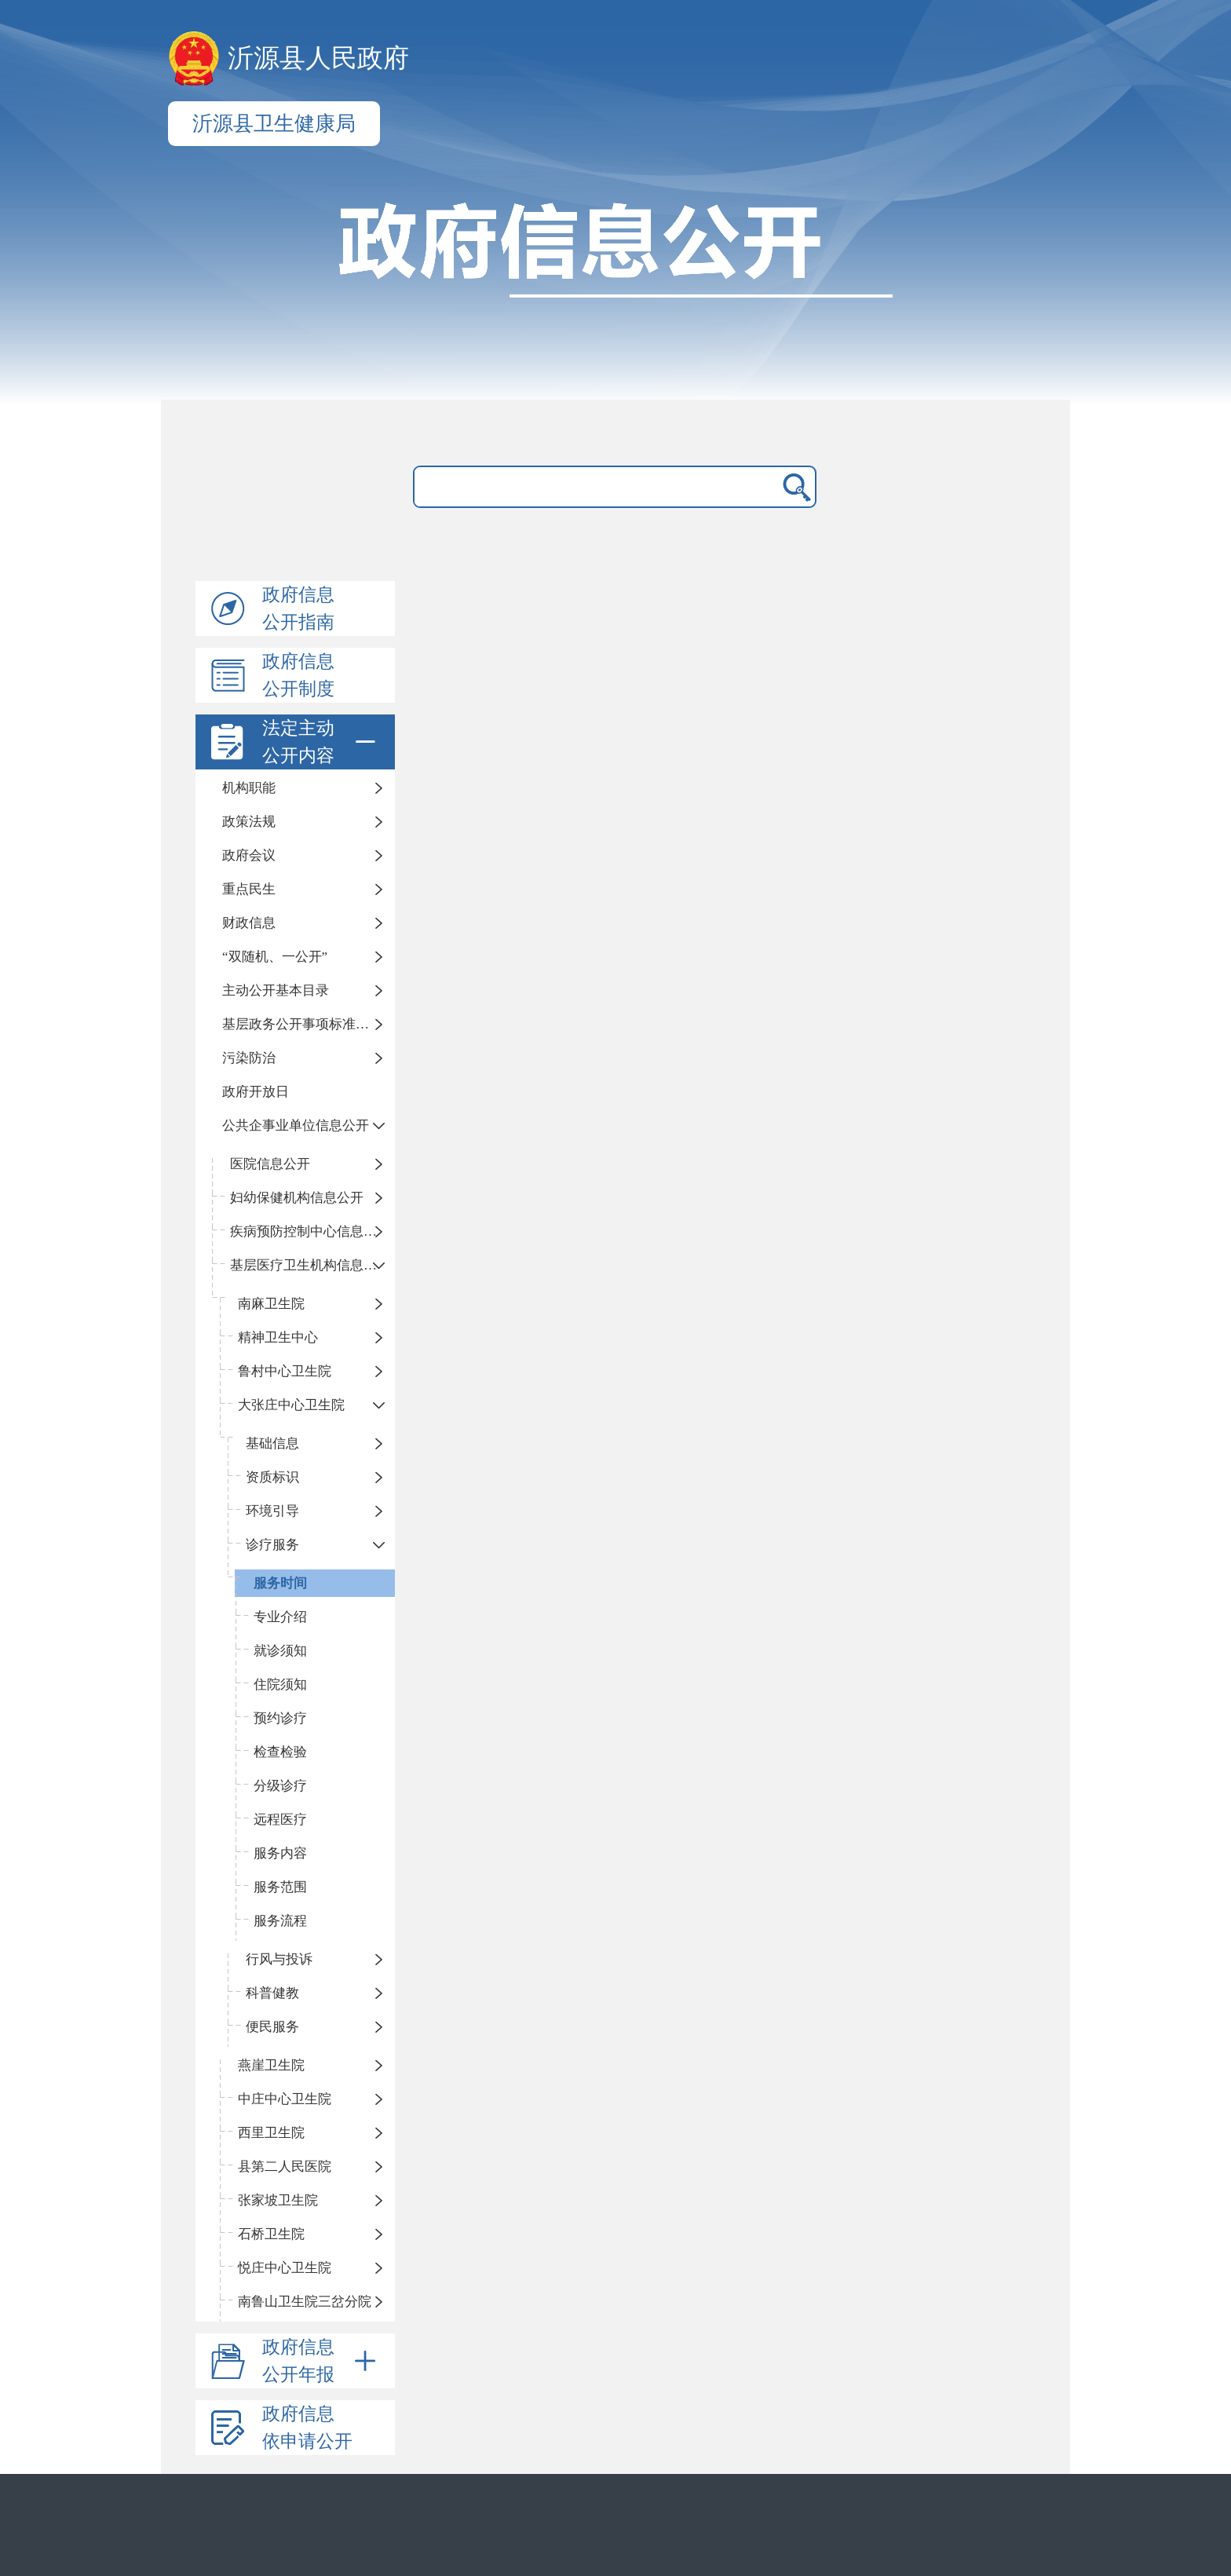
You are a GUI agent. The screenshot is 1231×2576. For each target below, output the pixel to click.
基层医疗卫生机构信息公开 (310, 1265)
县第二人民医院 (284, 2166)
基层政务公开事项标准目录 (302, 1024)
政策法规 (249, 821)
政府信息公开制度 (298, 675)
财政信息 (249, 922)
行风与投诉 (279, 1959)
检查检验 (280, 1752)
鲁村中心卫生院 (284, 1371)
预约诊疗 (280, 1718)
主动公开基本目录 (275, 990)
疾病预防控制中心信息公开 (310, 1231)
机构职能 (249, 787)
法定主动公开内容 (322, 741)
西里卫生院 (271, 2132)
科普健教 (272, 1993)
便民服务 (272, 2026)
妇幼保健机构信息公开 (296, 1197)
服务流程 (280, 1920)
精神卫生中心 (278, 1337)
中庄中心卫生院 (284, 2099)
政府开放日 (255, 1091)
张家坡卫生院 (278, 2200)
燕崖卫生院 (271, 2065)
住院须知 (280, 1684)
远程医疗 (280, 1819)
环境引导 (272, 1511)
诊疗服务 (272, 1544)
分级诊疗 (280, 1785)
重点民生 (249, 889)
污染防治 (249, 1057)
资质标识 (272, 1477)
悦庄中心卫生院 (284, 2267)
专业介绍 (280, 1617)
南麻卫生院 (271, 1303)
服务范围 (280, 1887)
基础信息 (272, 1443)
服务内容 (280, 1853)
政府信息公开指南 (298, 608)
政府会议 (249, 855)
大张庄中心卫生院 (291, 1405)
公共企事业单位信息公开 (295, 1125)
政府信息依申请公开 (307, 2427)
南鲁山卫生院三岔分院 (304, 2301)
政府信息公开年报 (322, 2360)
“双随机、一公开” (274, 956)
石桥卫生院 (271, 2234)
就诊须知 (280, 1650)
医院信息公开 (270, 1163)
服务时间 (280, 1583)
